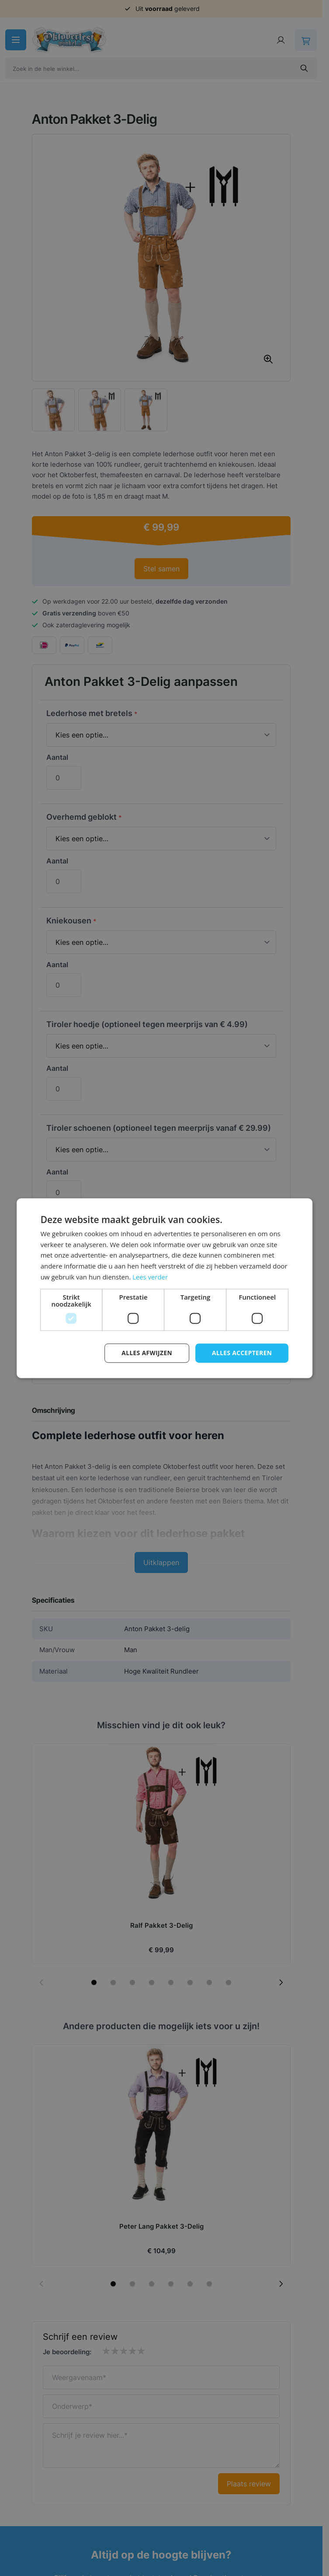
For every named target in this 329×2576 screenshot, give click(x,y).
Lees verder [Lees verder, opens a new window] (150, 1276)
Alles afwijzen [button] (145, 1353)
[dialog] (164, 1288)
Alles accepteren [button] (241, 1353)
